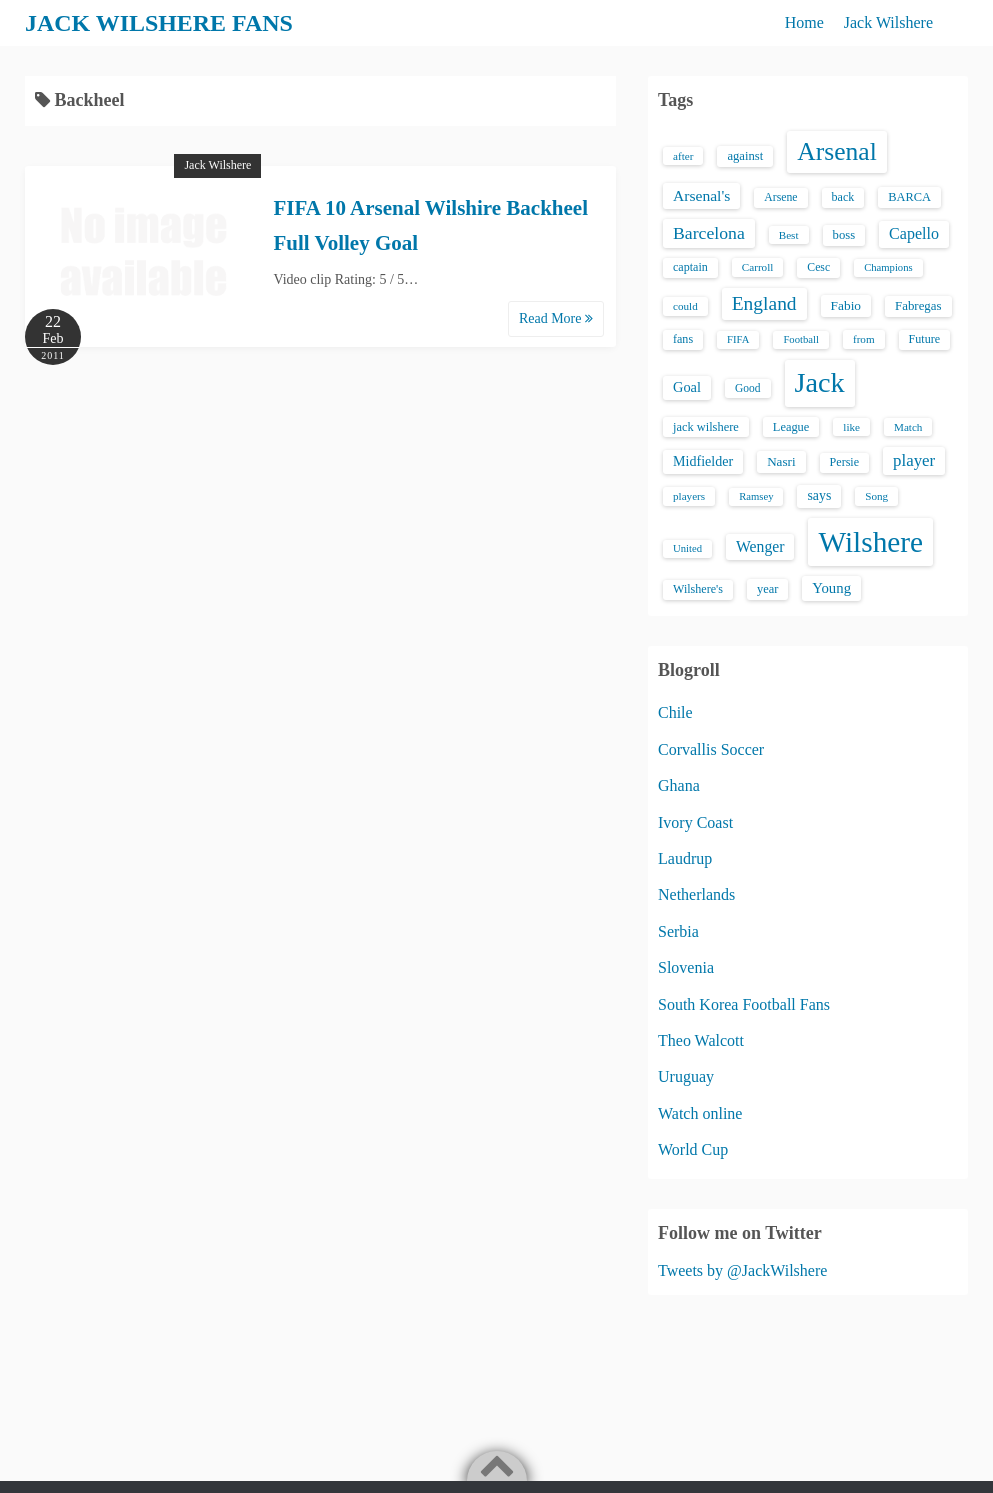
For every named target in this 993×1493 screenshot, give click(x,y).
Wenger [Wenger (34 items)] (760, 546)
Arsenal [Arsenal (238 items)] (837, 151)
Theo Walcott (701, 1040)
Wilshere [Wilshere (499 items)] (870, 542)
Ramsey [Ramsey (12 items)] (756, 496)
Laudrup (685, 858)
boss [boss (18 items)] (844, 235)
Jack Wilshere (888, 22)
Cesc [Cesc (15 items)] (818, 267)
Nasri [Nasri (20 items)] (781, 461)
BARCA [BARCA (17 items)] (909, 197)
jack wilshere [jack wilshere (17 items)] (706, 427)
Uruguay (686, 1076)
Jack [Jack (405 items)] (820, 382)
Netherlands (696, 894)
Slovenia (686, 967)
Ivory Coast (695, 822)
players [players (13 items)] (689, 496)
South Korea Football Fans (744, 1004)
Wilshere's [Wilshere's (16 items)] (698, 589)
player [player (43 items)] (914, 460)
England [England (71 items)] (764, 303)
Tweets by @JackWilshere (742, 1270)
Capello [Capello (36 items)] (914, 233)
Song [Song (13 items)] (876, 496)
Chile (675, 712)
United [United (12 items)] (687, 548)
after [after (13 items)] (683, 156)
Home (804, 22)
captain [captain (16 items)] (690, 267)
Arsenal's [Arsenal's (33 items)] (701, 195)
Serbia (678, 931)
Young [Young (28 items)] (831, 588)
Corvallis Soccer (711, 749)
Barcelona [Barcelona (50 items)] (709, 233)
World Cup (693, 1149)
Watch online (700, 1113)
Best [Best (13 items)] (789, 235)
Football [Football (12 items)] (801, 339)
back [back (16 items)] (843, 197)
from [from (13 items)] (864, 339)
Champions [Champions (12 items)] (888, 267)
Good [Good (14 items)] (748, 388)
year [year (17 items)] (767, 589)
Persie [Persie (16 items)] (844, 462)
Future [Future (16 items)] (925, 339)
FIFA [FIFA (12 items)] (738, 339)
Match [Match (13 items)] (908, 427)
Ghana (679, 785)
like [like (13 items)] (851, 427)
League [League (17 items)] (791, 427)
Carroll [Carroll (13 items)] (758, 267)
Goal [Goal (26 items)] (687, 387)
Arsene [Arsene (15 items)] (780, 197)
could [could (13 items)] (685, 306)
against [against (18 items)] (745, 156)
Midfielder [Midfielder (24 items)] (703, 461)
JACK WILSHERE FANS (159, 23)
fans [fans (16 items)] (683, 339)
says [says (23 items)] (819, 495)
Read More (556, 318)
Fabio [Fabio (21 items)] (846, 305)
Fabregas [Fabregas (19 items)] (918, 306)
